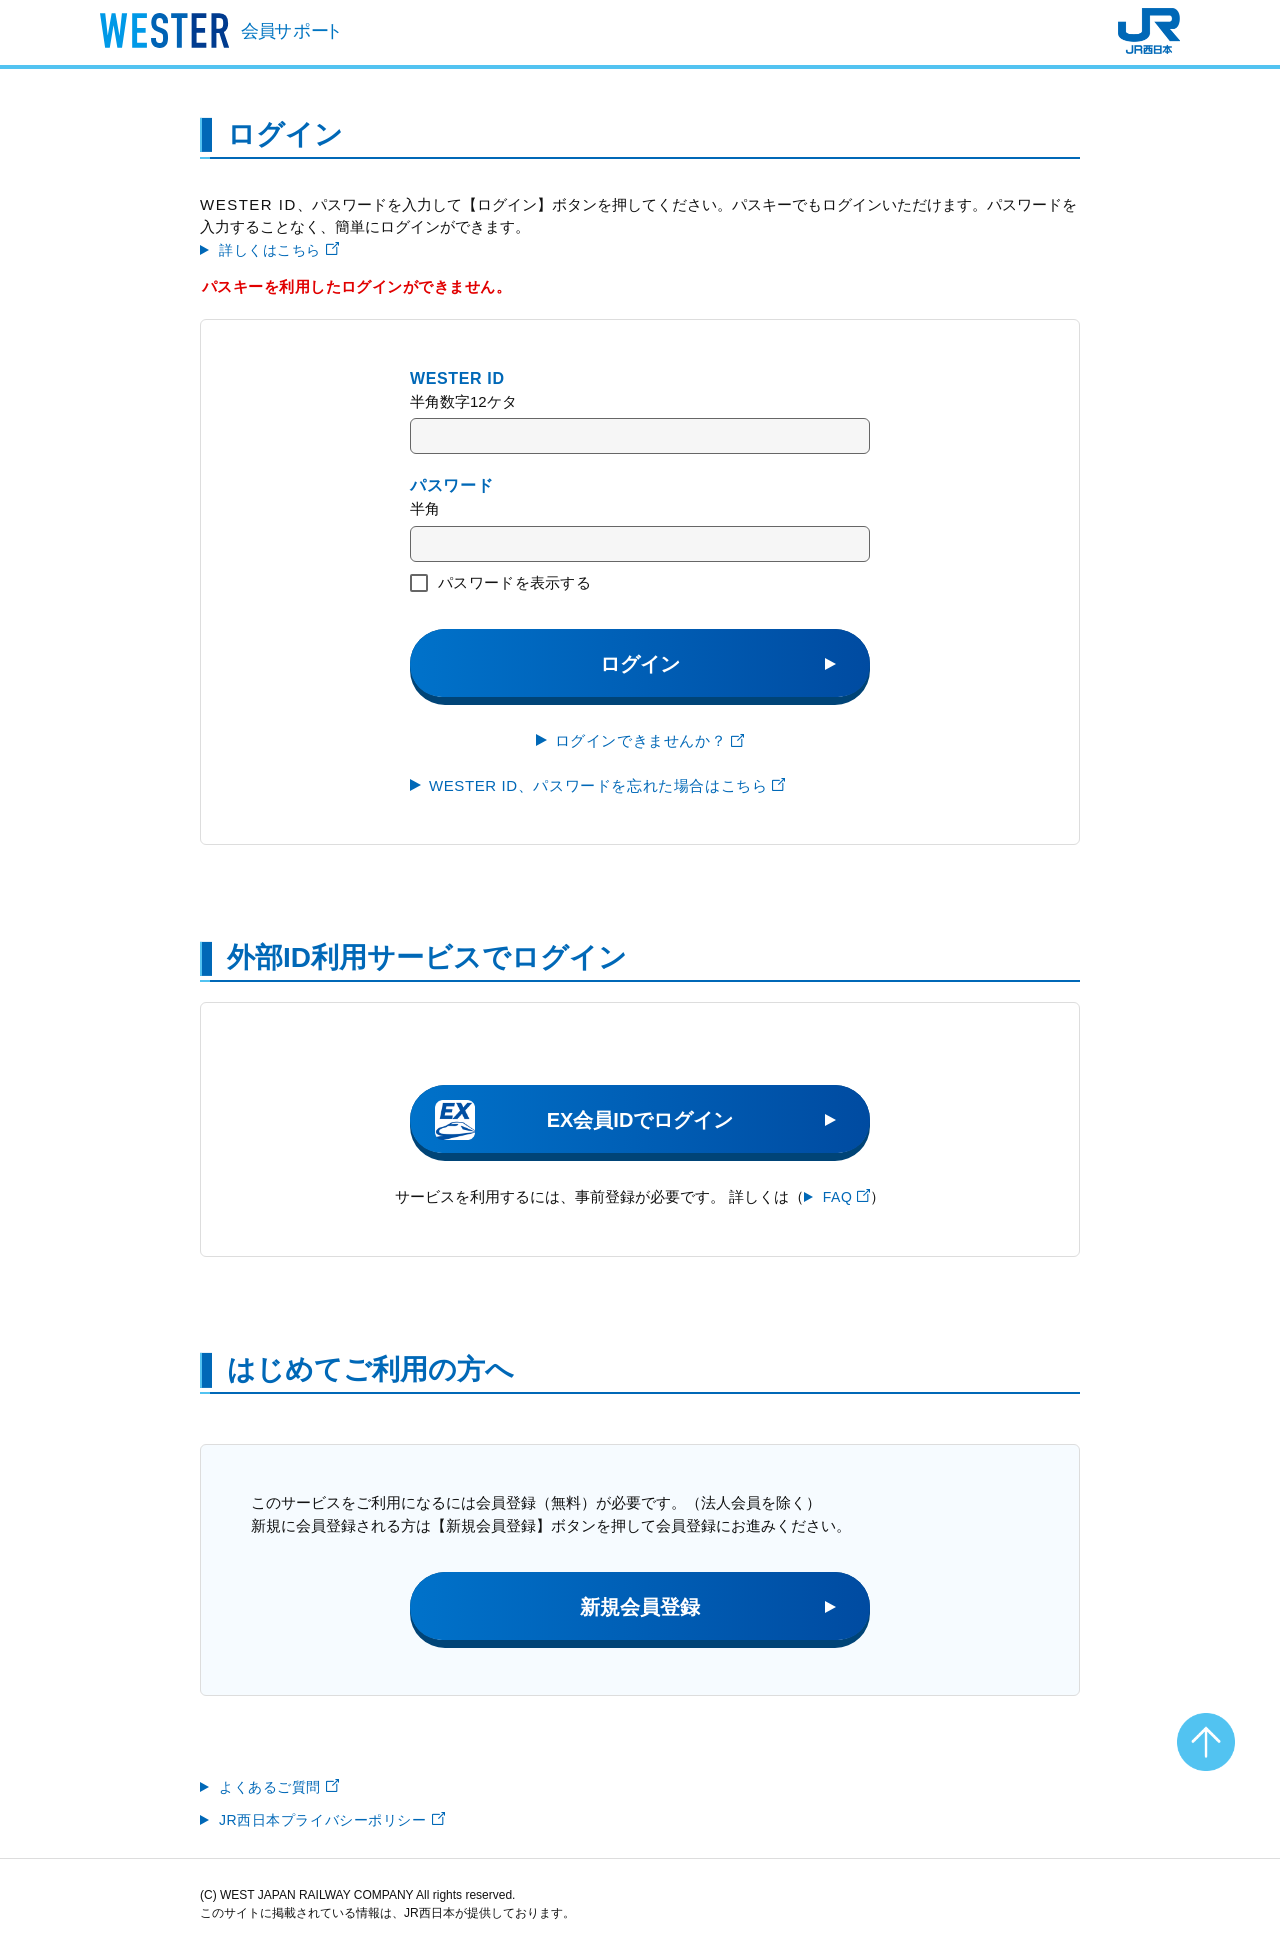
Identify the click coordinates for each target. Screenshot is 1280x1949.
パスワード (451, 485)
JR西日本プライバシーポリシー (332, 1820)
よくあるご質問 (279, 1787)
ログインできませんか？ (650, 740)
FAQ (847, 1197)
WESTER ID (457, 378)
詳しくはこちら (279, 250)
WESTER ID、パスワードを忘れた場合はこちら (607, 785)
